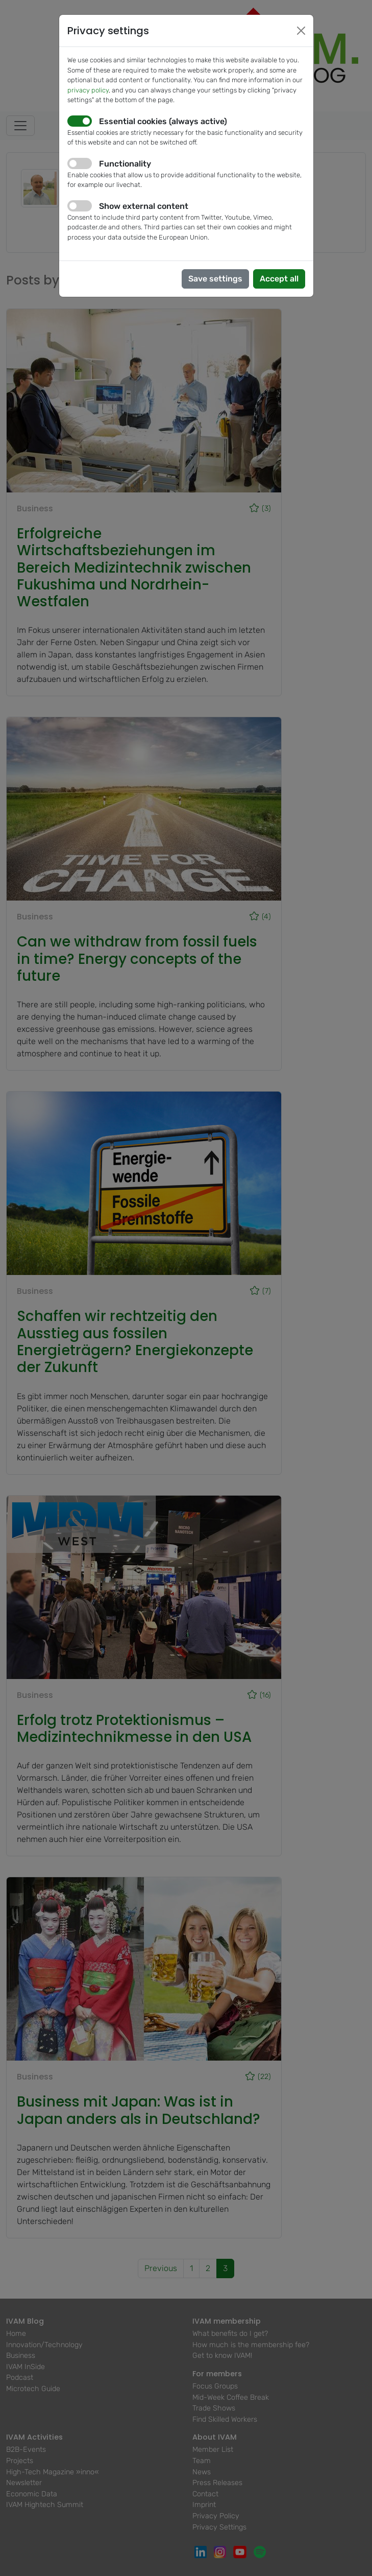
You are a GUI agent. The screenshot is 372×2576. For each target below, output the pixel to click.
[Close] (301, 30)
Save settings (215, 278)
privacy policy (88, 90)
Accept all (279, 278)
